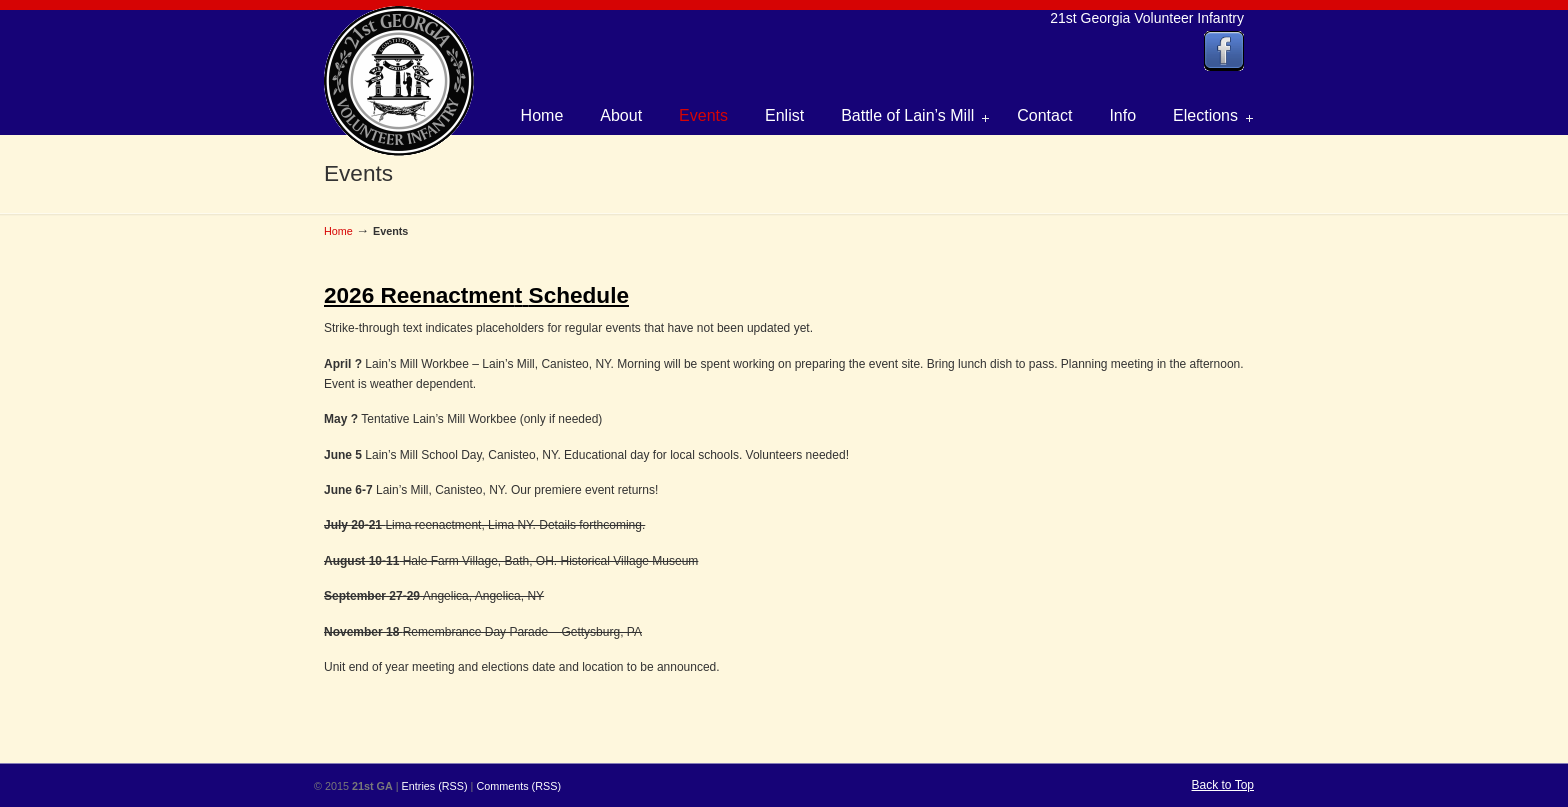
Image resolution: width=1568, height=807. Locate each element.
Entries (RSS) (435, 786)
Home (338, 231)
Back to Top (1223, 785)
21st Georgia (399, 81)
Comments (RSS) (518, 786)
